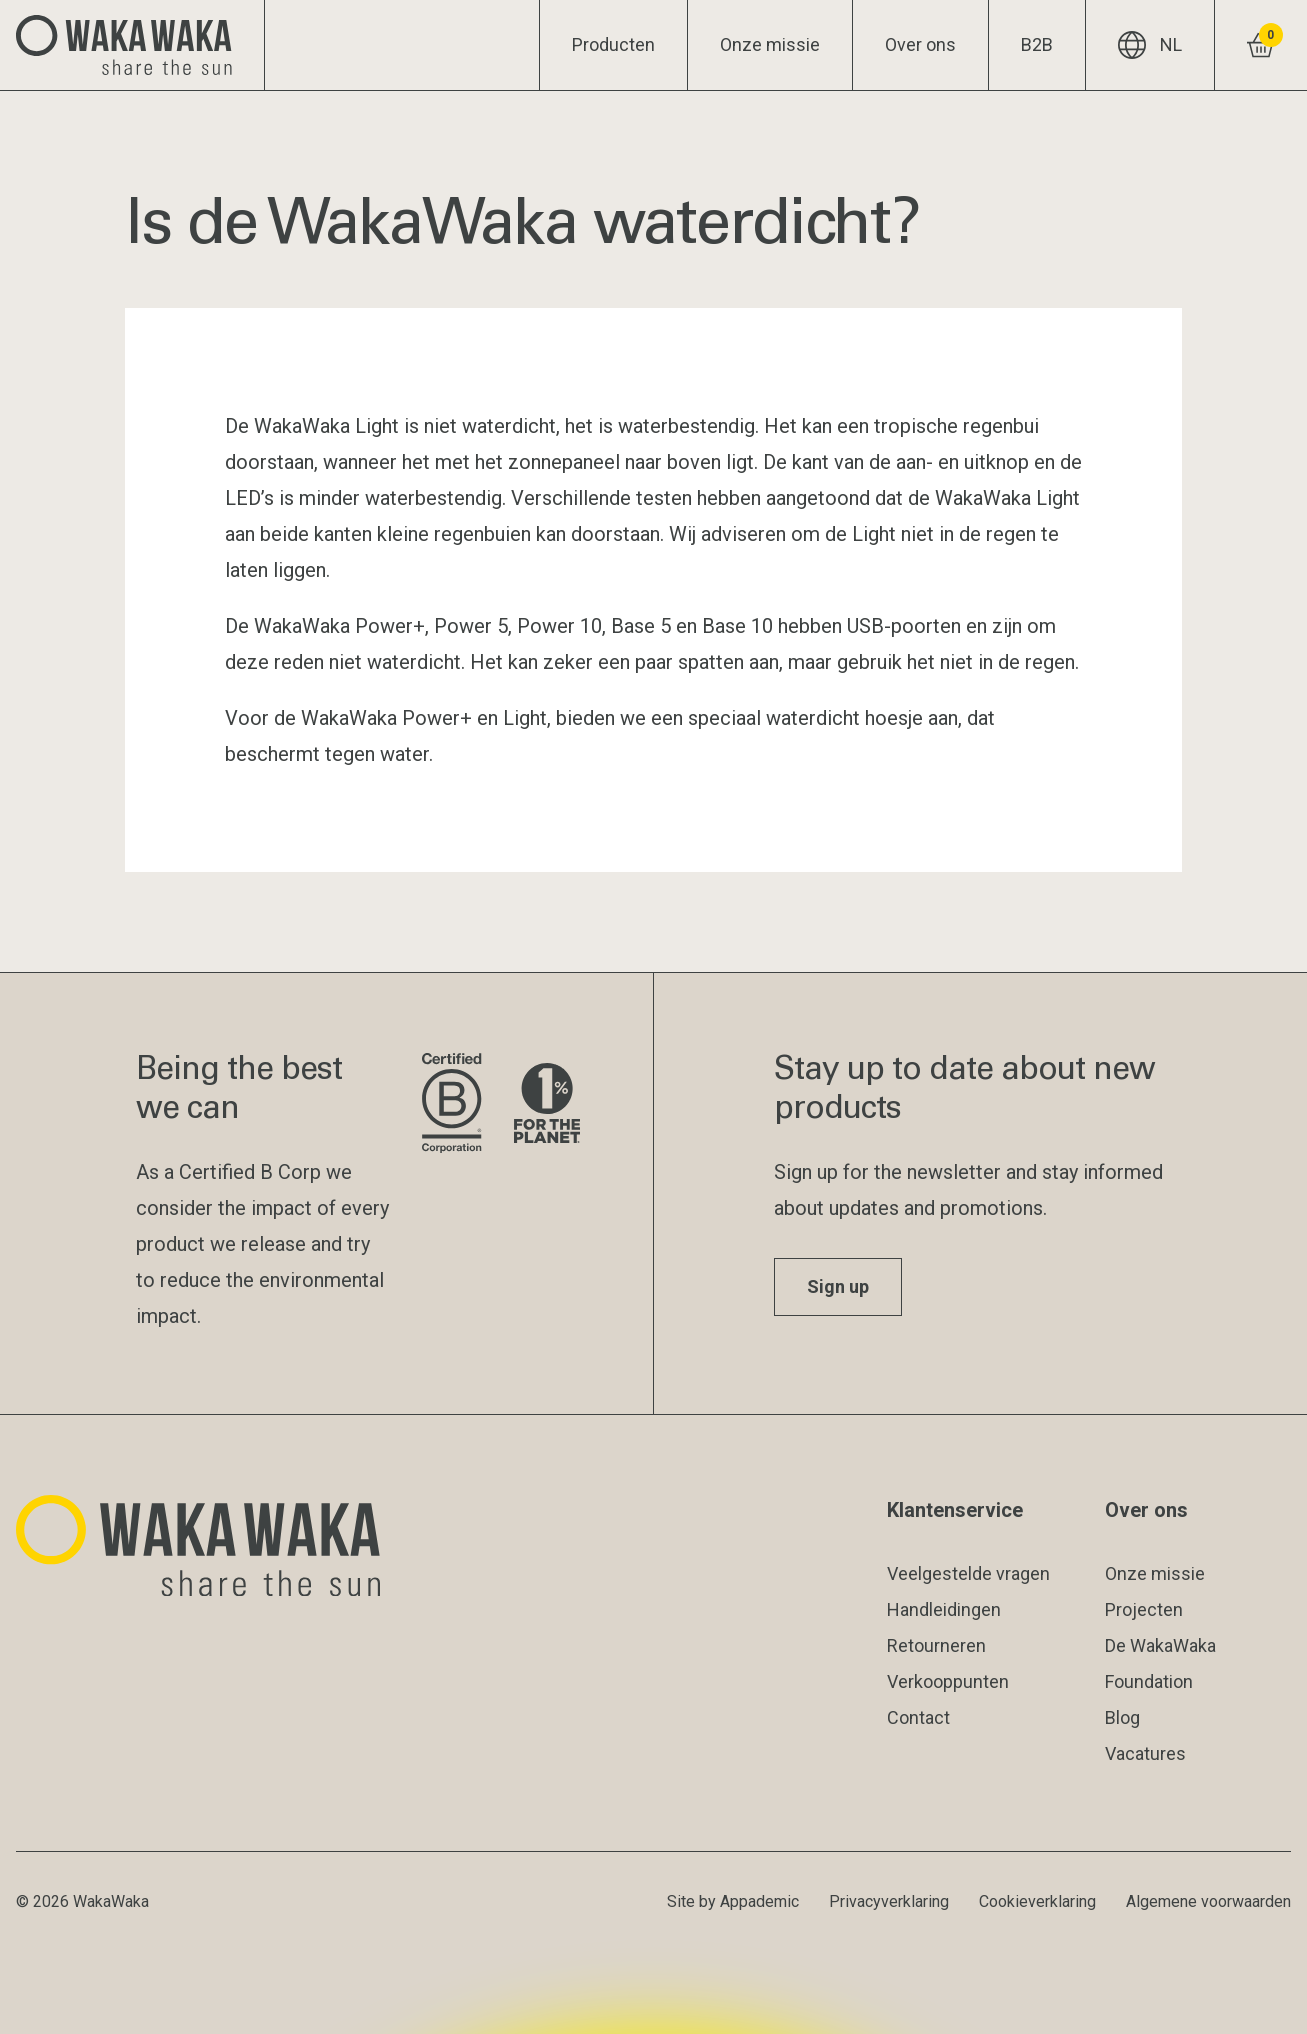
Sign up (838, 1286)
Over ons (920, 44)
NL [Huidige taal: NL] (1150, 45)
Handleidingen (944, 1609)
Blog (1122, 1717)
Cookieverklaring (1037, 1901)
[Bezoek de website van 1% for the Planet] (547, 1104)
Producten (613, 44)
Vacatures (1145, 1753)
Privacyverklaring (889, 1901)
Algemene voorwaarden (1208, 1901)
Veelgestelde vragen (968, 1573)
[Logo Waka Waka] (132, 45)
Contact (918, 1717)
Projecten (1144, 1609)
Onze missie (770, 44)
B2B (1037, 44)
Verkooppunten (948, 1681)
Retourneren (936, 1645)
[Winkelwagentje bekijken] (1260, 45)
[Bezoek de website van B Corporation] (451, 1104)
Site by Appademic (733, 1901)
